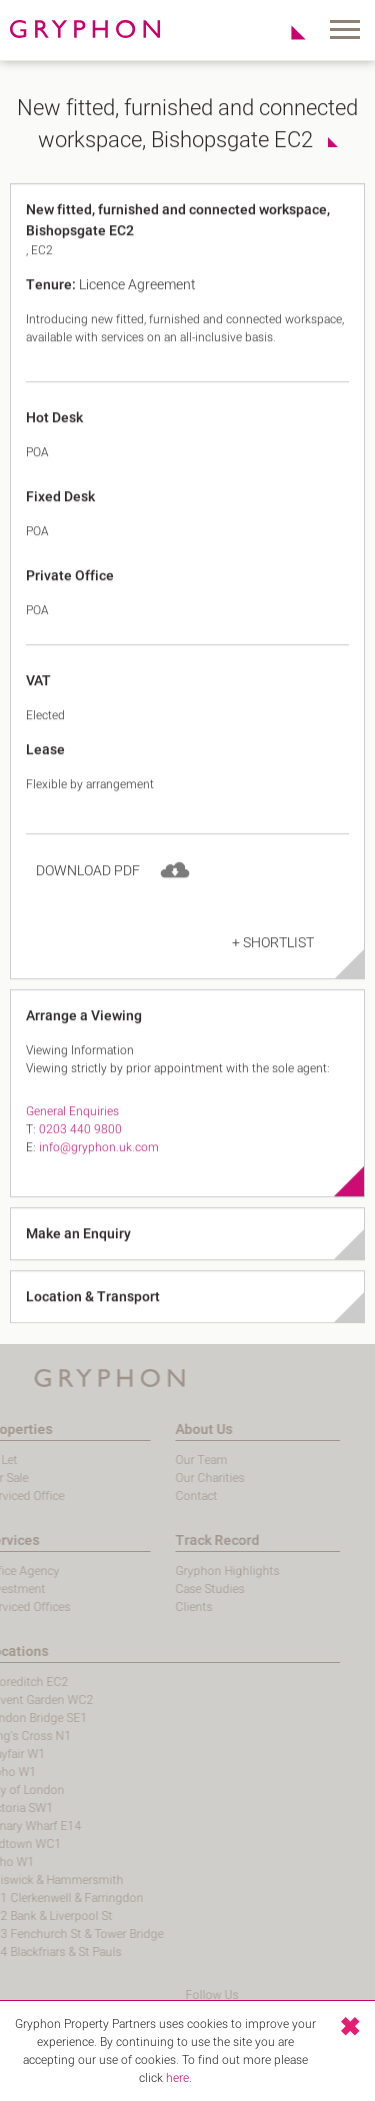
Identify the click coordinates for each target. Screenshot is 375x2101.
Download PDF (88, 899)
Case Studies (159, 1589)
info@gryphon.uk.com (99, 1176)
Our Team (151, 1460)
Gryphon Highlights (177, 1571)
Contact (146, 1496)
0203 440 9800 (80, 1158)
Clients (143, 1607)
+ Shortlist (273, 971)
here (177, 2078)
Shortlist (287, 32)
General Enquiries (72, 1140)
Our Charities (159, 1478)
